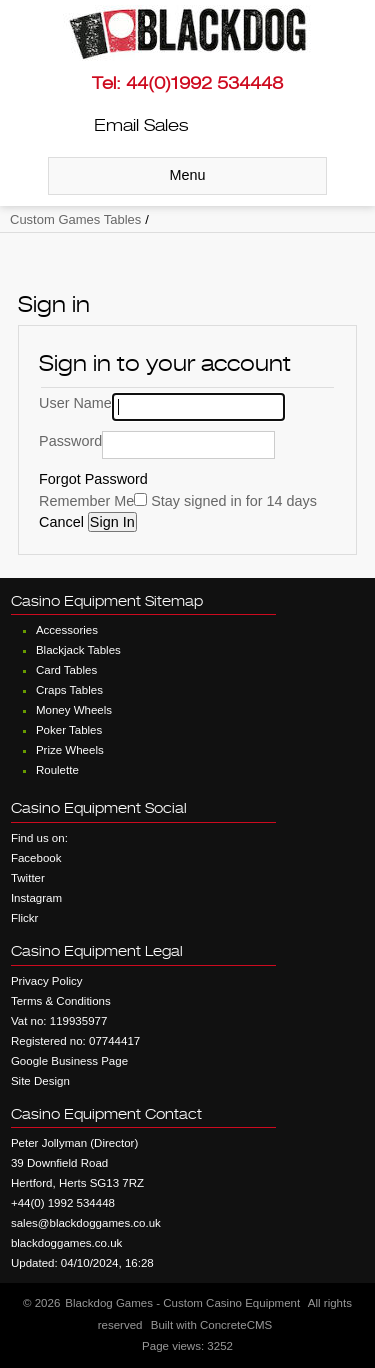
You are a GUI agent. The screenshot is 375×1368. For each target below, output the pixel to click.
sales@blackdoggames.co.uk (86, 1223)
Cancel (63, 522)
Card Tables (66, 670)
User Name (75, 403)
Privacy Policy (47, 981)
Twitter (28, 878)
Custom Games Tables (75, 219)
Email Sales (141, 125)
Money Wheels (74, 710)
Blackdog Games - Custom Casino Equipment (182, 1303)
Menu (188, 175)
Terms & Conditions (61, 1001)
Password (70, 441)
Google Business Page (69, 1061)
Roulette (57, 770)
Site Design (40, 1081)
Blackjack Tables (78, 650)
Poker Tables (69, 730)
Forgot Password (93, 479)
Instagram (36, 898)
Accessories (67, 630)
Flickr (25, 918)
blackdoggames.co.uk (66, 1243)
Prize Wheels (70, 750)
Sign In (112, 522)
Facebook (36, 858)
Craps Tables (69, 690)
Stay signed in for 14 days (234, 501)
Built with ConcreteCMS (212, 1325)
